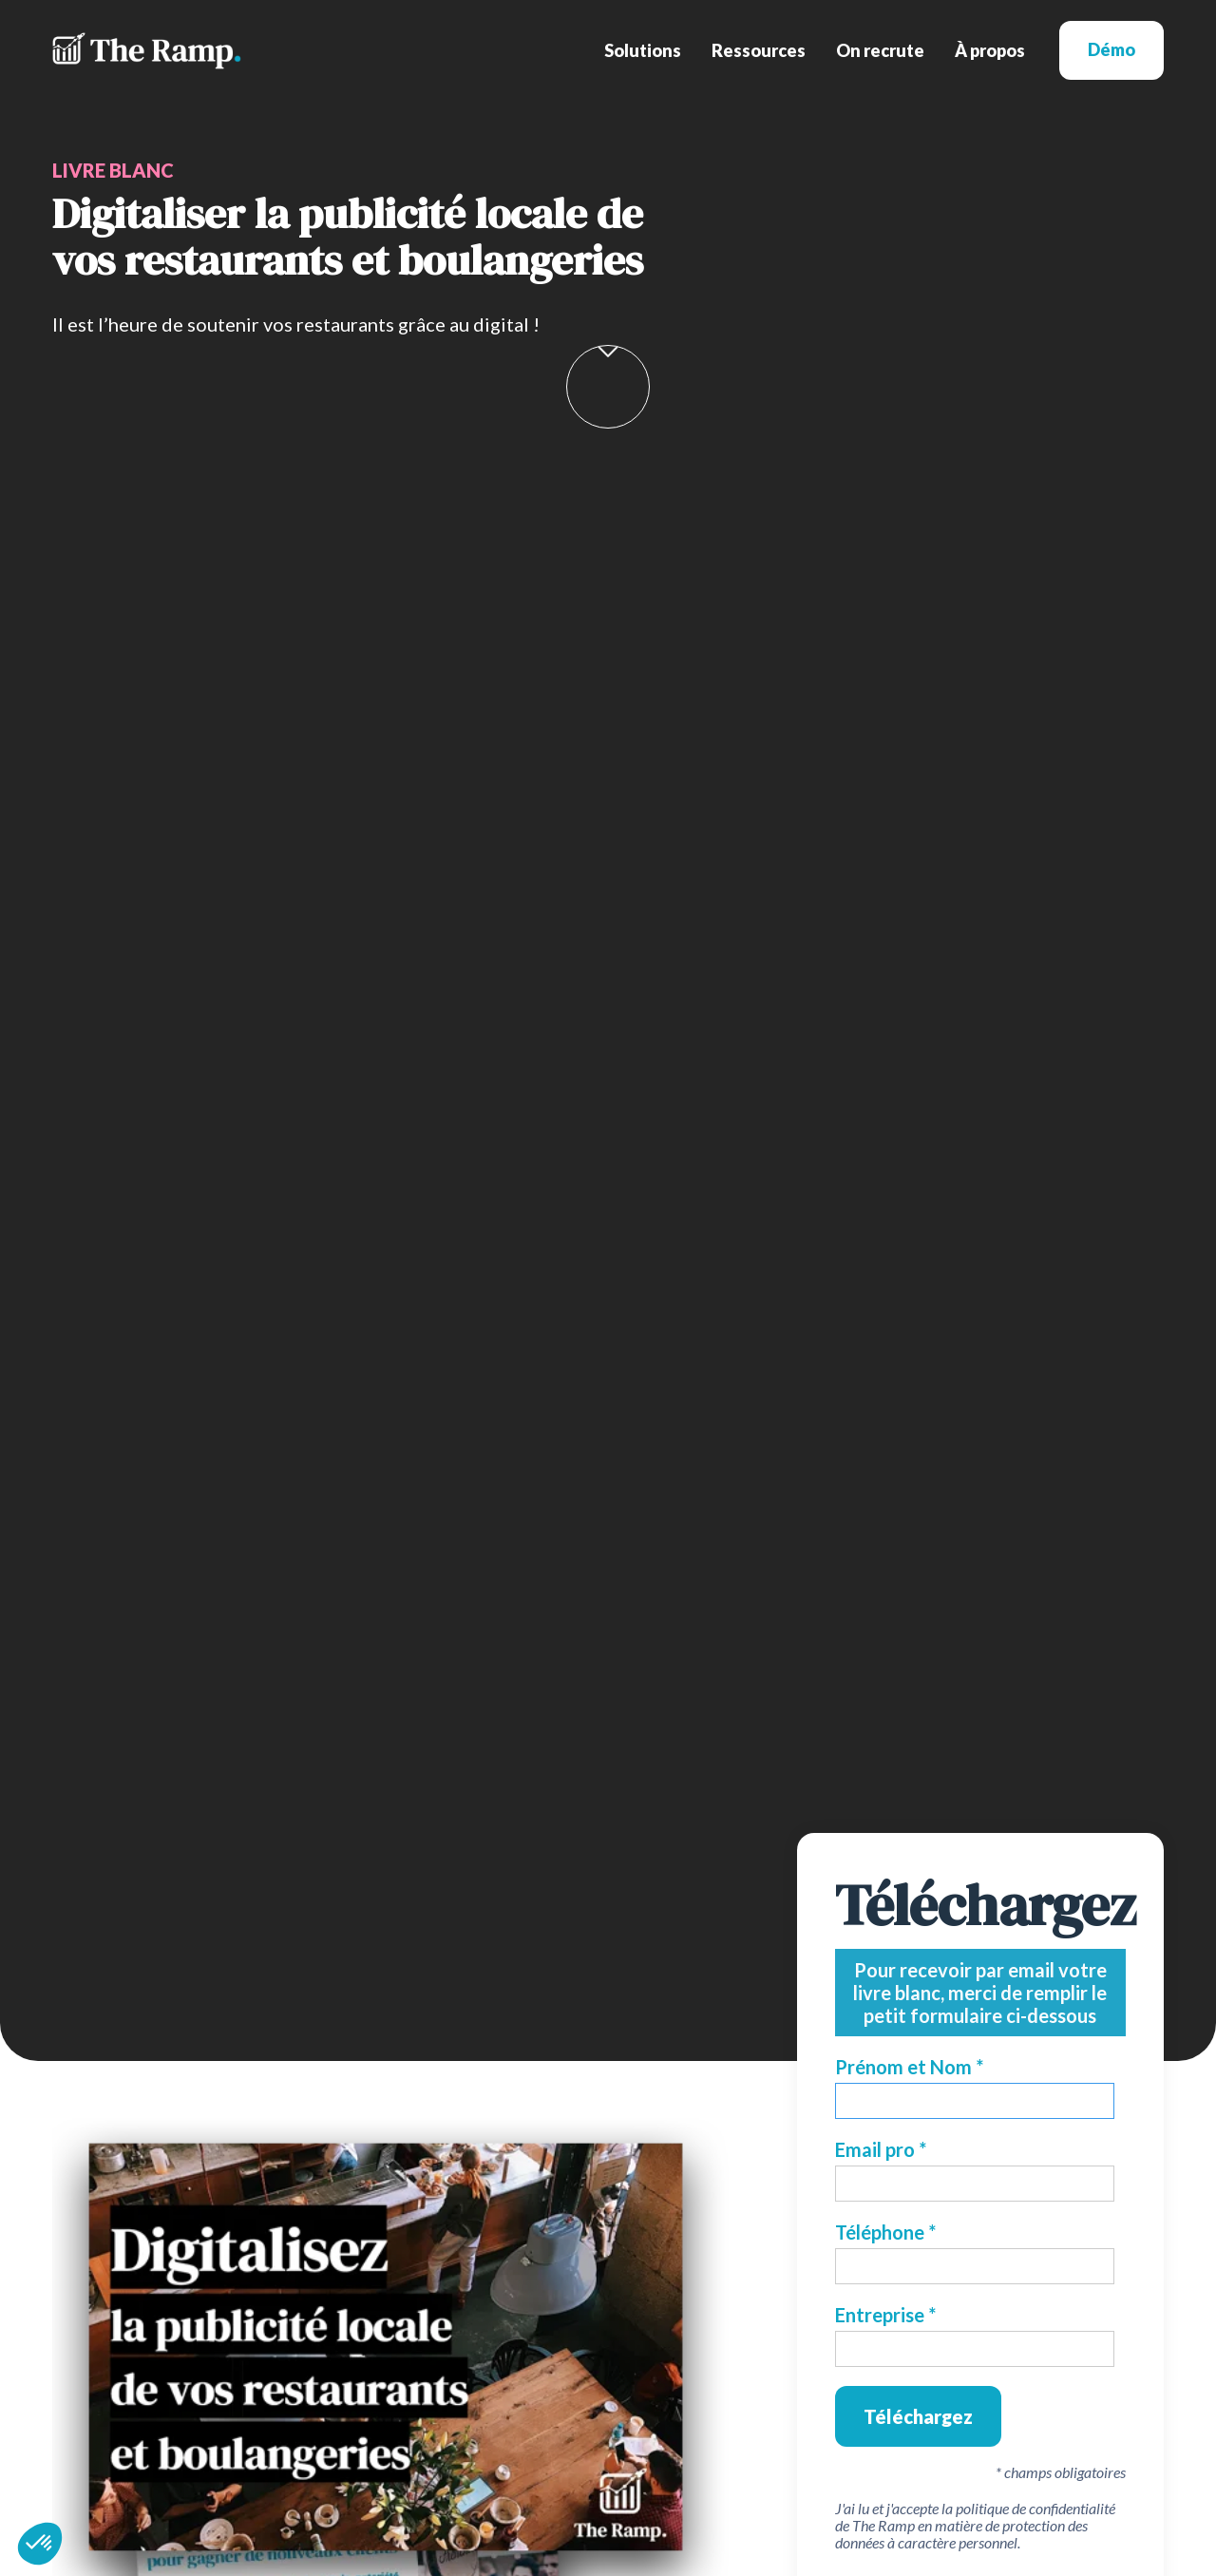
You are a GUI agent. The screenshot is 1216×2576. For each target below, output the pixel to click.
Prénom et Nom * (909, 2066)
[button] (642, 50)
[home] (146, 50)
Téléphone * (885, 2232)
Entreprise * (885, 2314)
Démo (1111, 49)
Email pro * (880, 2149)
